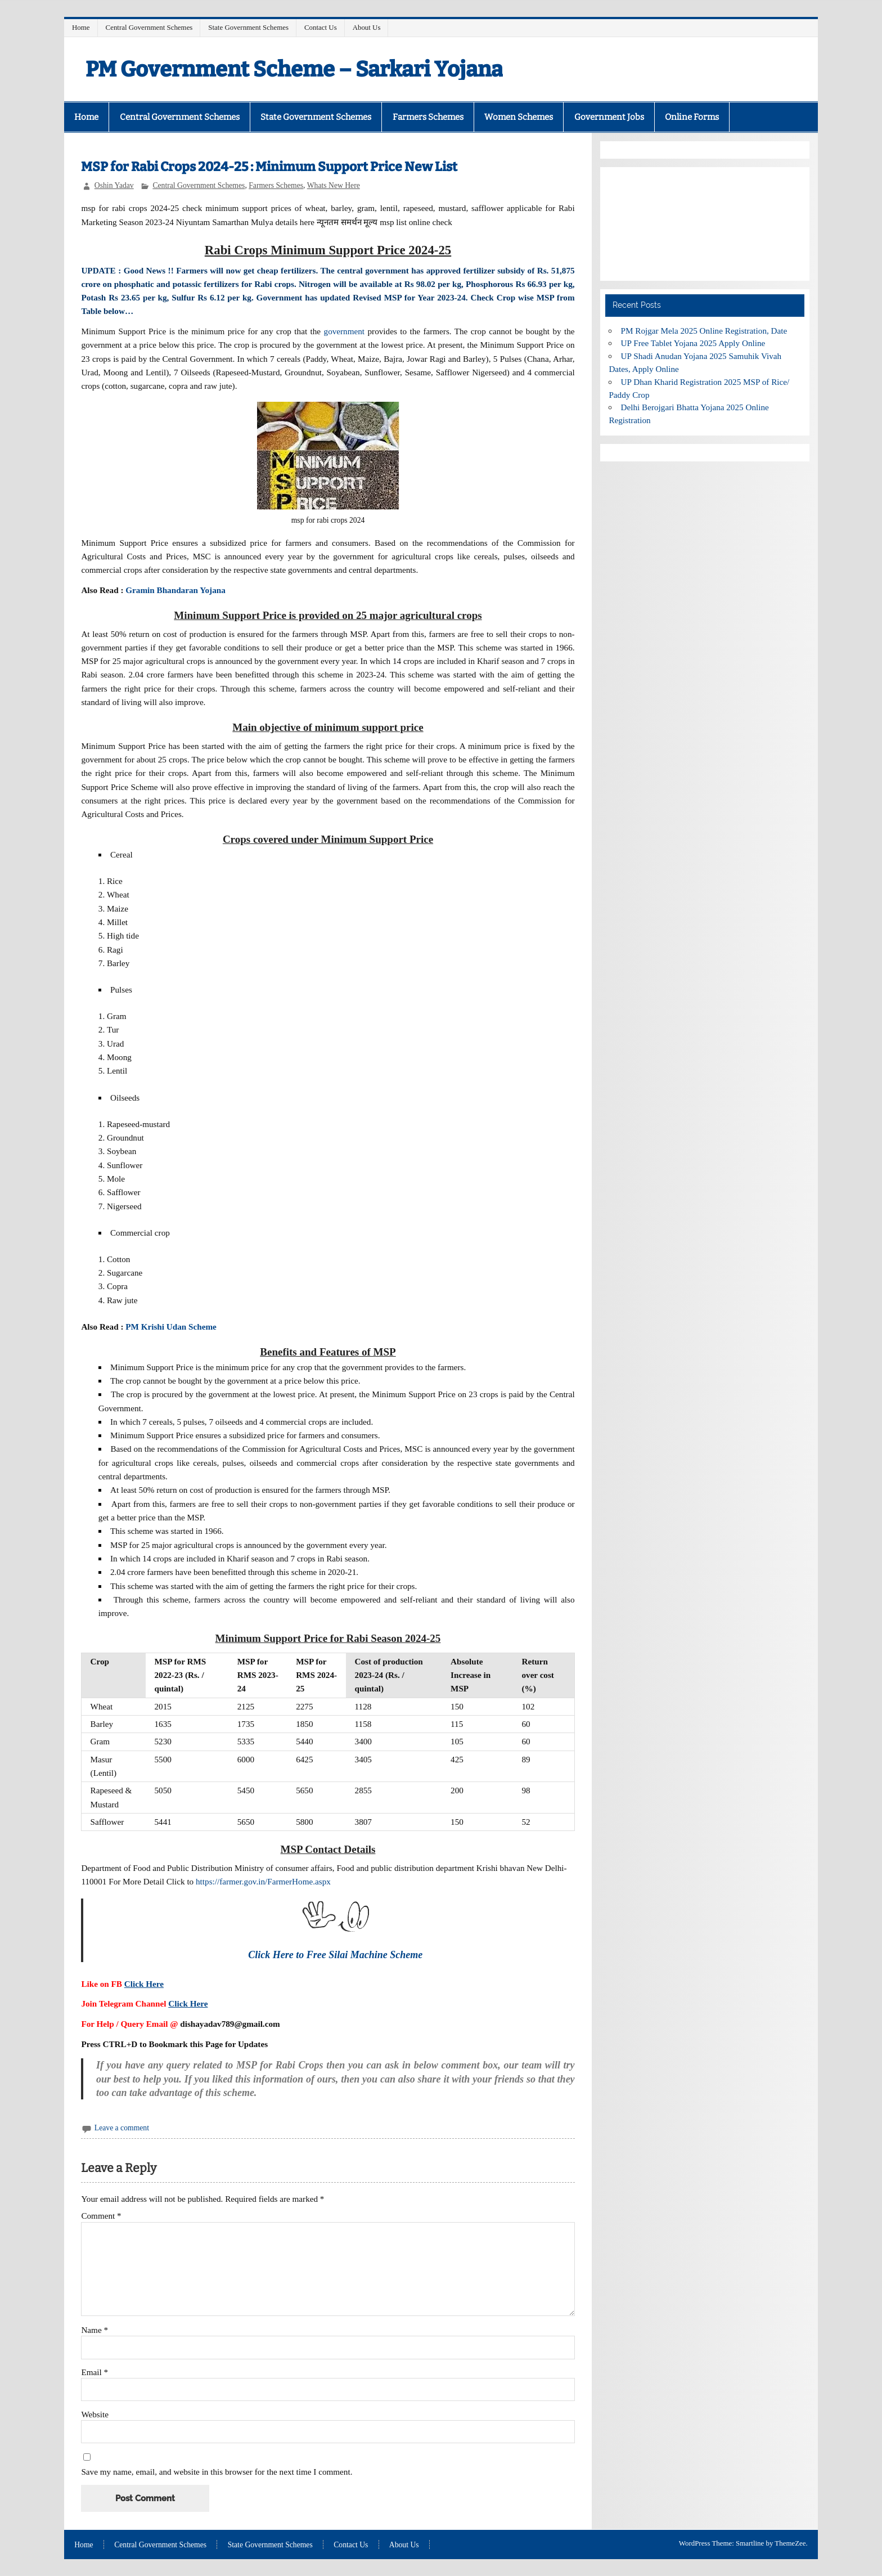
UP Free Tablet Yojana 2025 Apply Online (693, 343)
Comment (101, 2215)
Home (81, 27)
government (344, 331)
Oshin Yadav (114, 185)
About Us (367, 27)
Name (94, 2330)
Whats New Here (333, 185)
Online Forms (692, 117)
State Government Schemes (248, 27)
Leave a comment (121, 2128)
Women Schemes (518, 117)
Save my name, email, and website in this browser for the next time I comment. (216, 2471)
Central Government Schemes (149, 27)
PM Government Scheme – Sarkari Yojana (294, 69)
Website (95, 2414)
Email (94, 2372)
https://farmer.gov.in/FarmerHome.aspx (263, 1881)
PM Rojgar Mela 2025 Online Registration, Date (704, 330)
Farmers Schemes (428, 117)
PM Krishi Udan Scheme (171, 1326)
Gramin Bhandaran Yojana (175, 590)
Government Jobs (609, 117)
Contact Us (320, 27)
